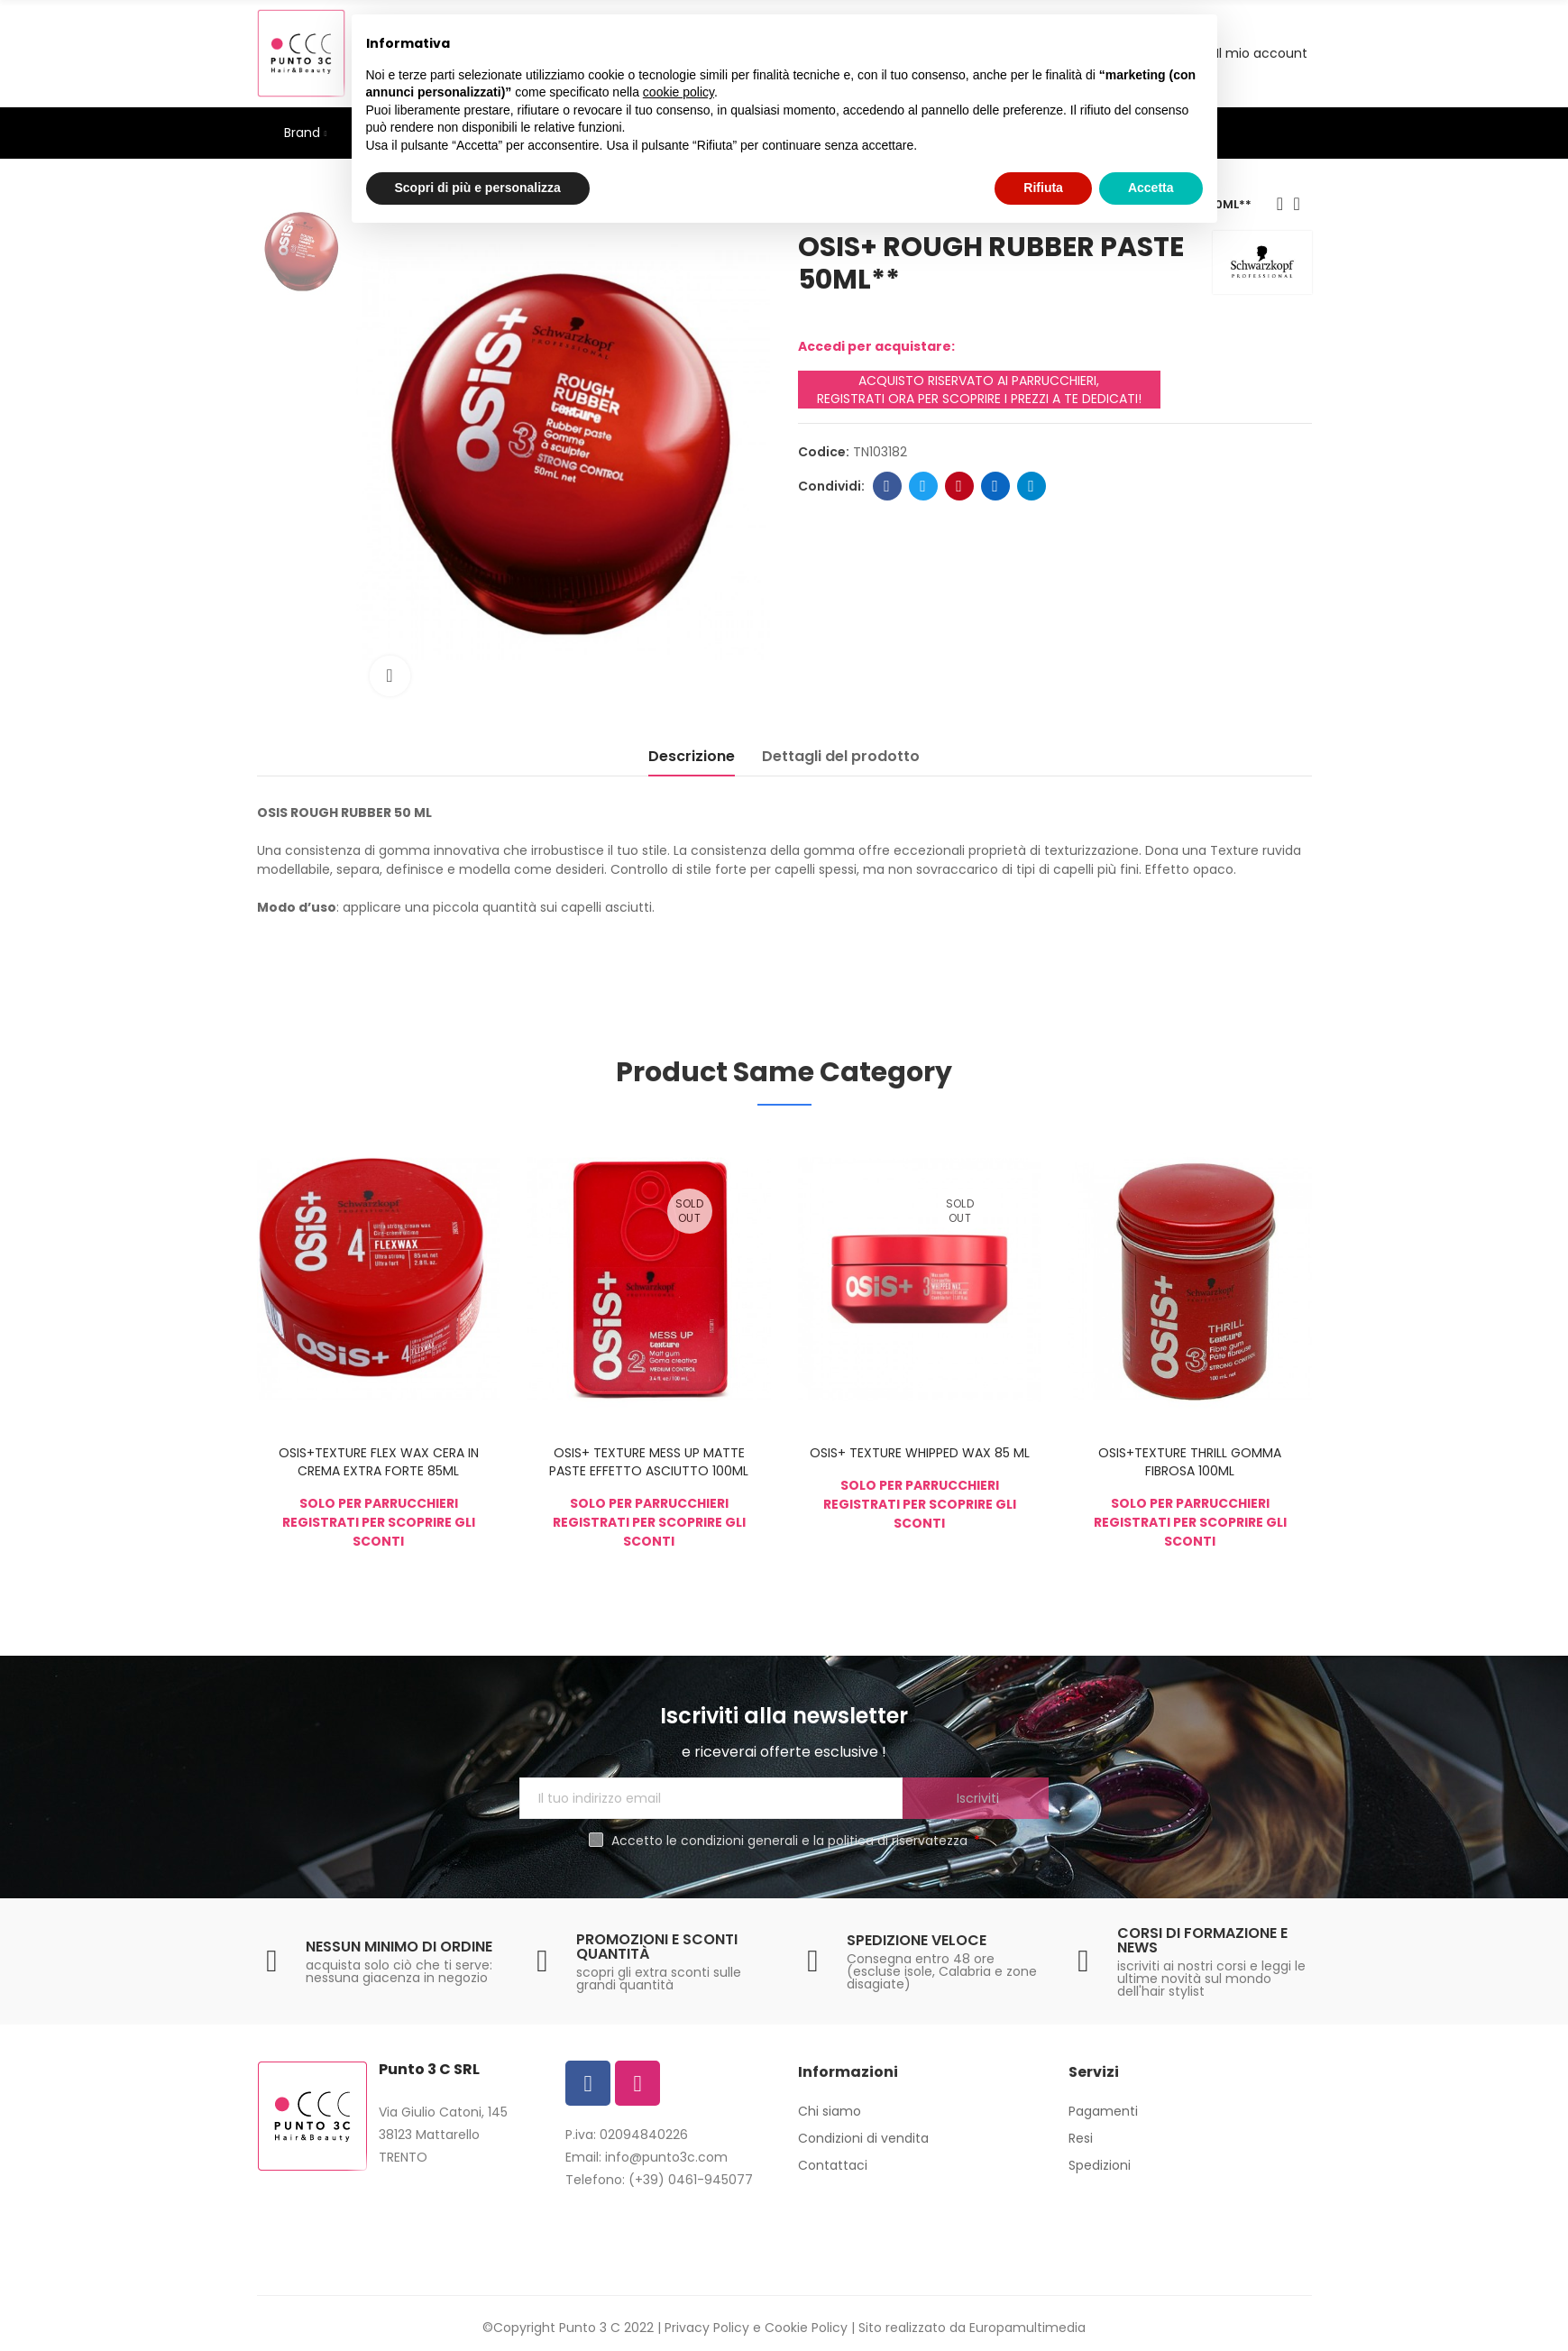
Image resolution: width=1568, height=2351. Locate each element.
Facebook (887, 486)
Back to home (1303, 204)
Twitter (923, 486)
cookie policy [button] (678, 92)
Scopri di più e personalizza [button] (478, 187)
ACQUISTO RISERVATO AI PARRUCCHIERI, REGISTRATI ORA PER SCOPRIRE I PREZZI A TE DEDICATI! (979, 390)
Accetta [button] (1151, 187)
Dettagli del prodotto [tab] (841, 756)
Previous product (1280, 204)
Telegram (1031, 486)
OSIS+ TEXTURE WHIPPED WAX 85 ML (920, 1453)
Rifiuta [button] (1043, 187)
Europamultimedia (1027, 2328)
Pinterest (959, 486)
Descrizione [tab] (691, 756)
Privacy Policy (707, 2328)
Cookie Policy (806, 2328)
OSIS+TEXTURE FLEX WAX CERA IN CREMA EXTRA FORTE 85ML (379, 1462)
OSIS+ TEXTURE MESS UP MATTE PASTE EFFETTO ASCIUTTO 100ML (648, 1462)
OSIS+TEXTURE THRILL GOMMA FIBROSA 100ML (1189, 1462)
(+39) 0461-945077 (690, 2180)
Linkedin (995, 486)
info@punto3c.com (666, 2157)
